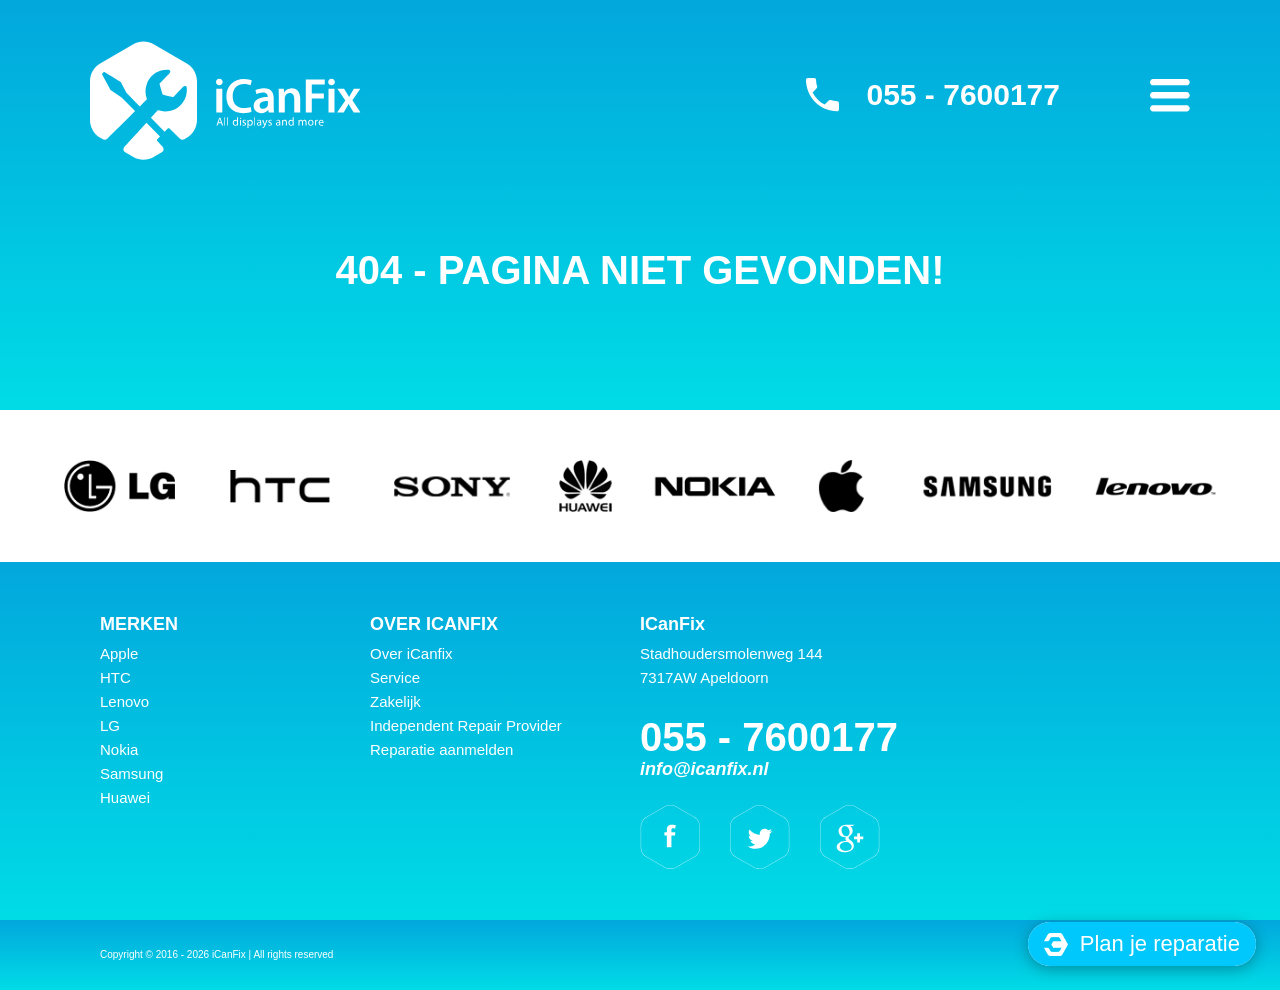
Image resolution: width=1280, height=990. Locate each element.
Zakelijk (395, 701)
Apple (119, 653)
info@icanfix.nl (704, 769)
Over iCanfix (411, 653)
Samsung (131, 773)
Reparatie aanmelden (441, 749)
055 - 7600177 (963, 94)
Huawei (125, 797)
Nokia (119, 749)
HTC (115, 677)
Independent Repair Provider (466, 725)
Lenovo (124, 701)
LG (110, 725)
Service (395, 677)
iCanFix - (225, 100)
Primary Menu (1170, 95)
